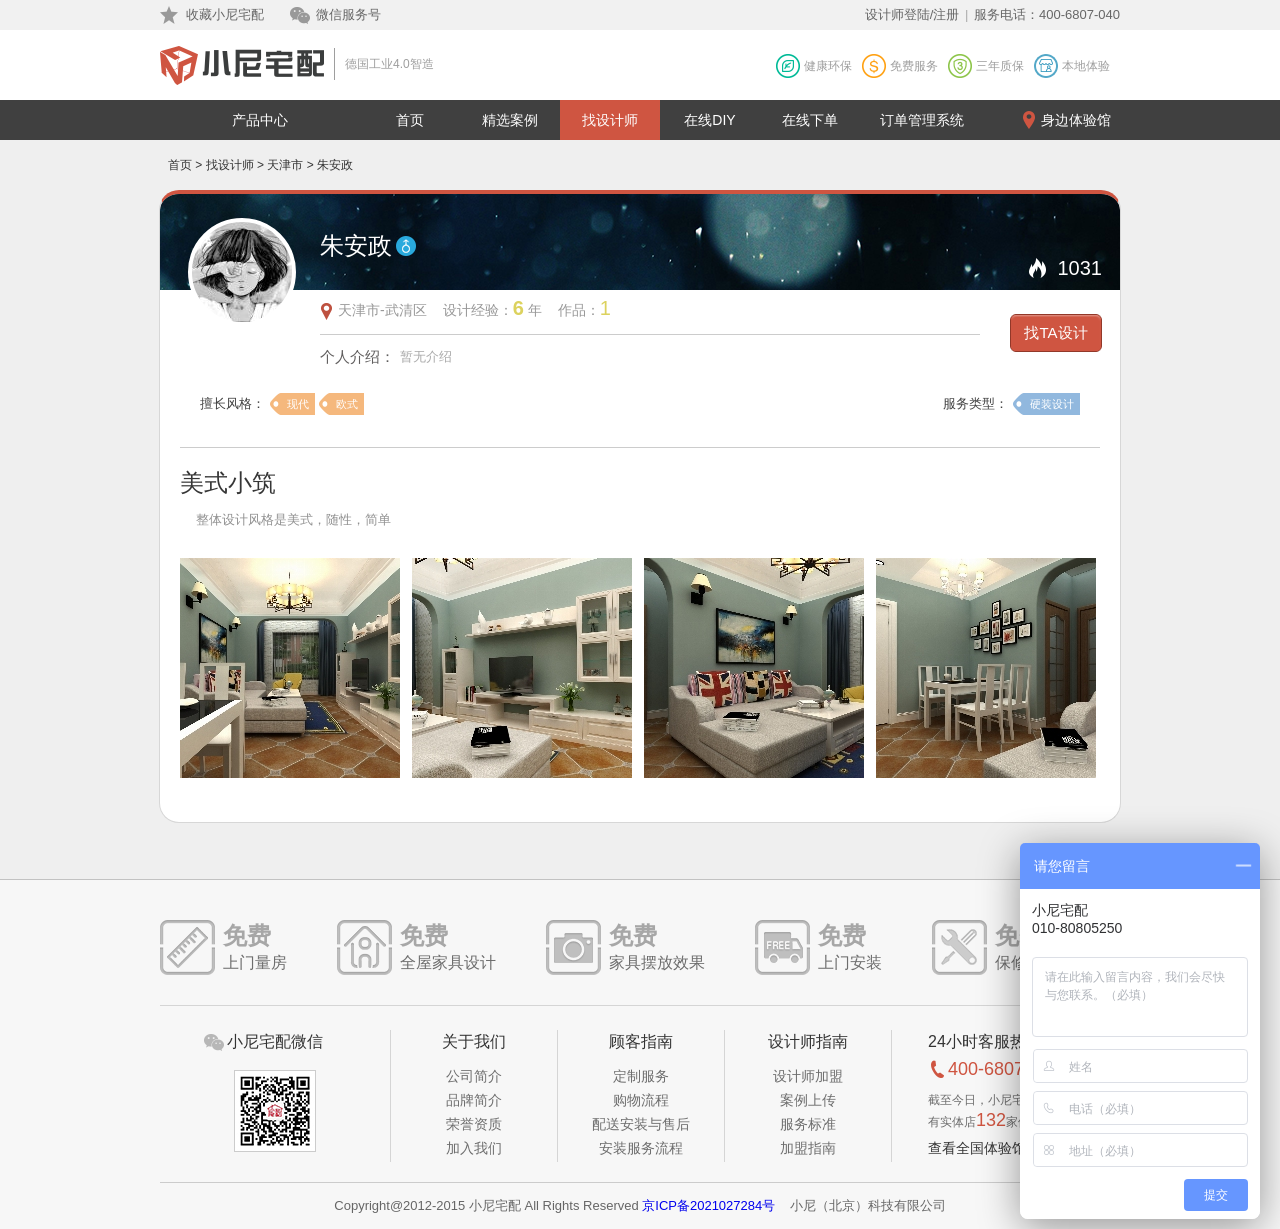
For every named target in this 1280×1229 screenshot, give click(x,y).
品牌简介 (474, 1100)
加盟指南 (808, 1148)
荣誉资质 (474, 1124)
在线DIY (709, 120)
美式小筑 (228, 482)
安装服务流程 (641, 1148)
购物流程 (641, 1100)
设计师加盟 (808, 1076)
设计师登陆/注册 (912, 14)
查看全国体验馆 (977, 1148)
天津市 (285, 165)
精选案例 (510, 120)
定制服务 (641, 1076)
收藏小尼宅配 (225, 14)
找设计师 (610, 120)
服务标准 (808, 1124)
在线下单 (810, 120)
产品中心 (260, 120)
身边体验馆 (1076, 120)
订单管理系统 (922, 120)
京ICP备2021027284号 (708, 1205)
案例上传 (808, 1100)
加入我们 (474, 1148)
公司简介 (474, 1076)
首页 (410, 120)
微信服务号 (348, 14)
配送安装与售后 (641, 1124)
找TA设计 (1055, 332)
